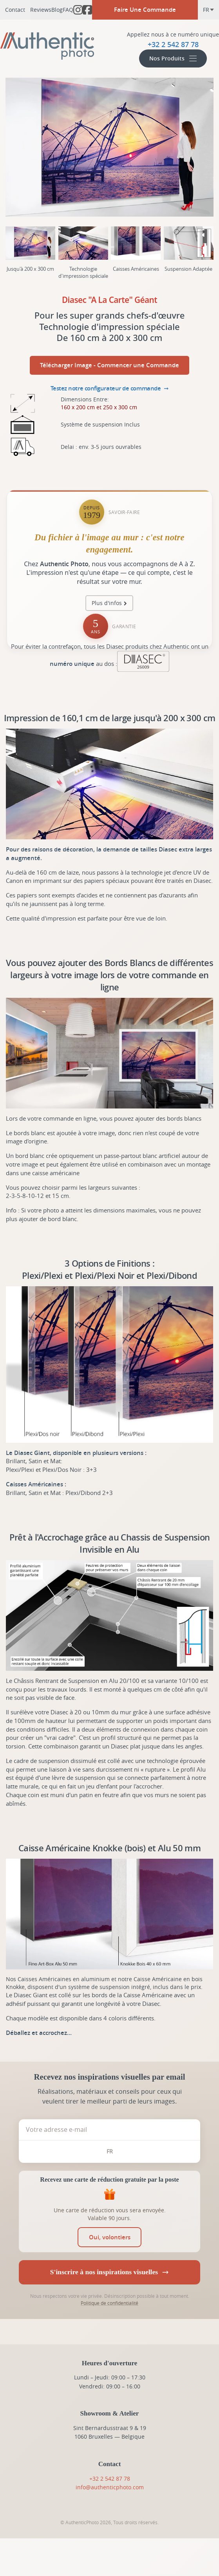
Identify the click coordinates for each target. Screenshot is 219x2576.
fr (208, 9)
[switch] (109, 2237)
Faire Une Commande (145, 9)
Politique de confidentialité (109, 2303)
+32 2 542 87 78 (109, 2478)
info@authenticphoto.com (110, 2487)
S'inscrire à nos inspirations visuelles (109, 2272)
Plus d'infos (107, 603)
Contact (15, 9)
